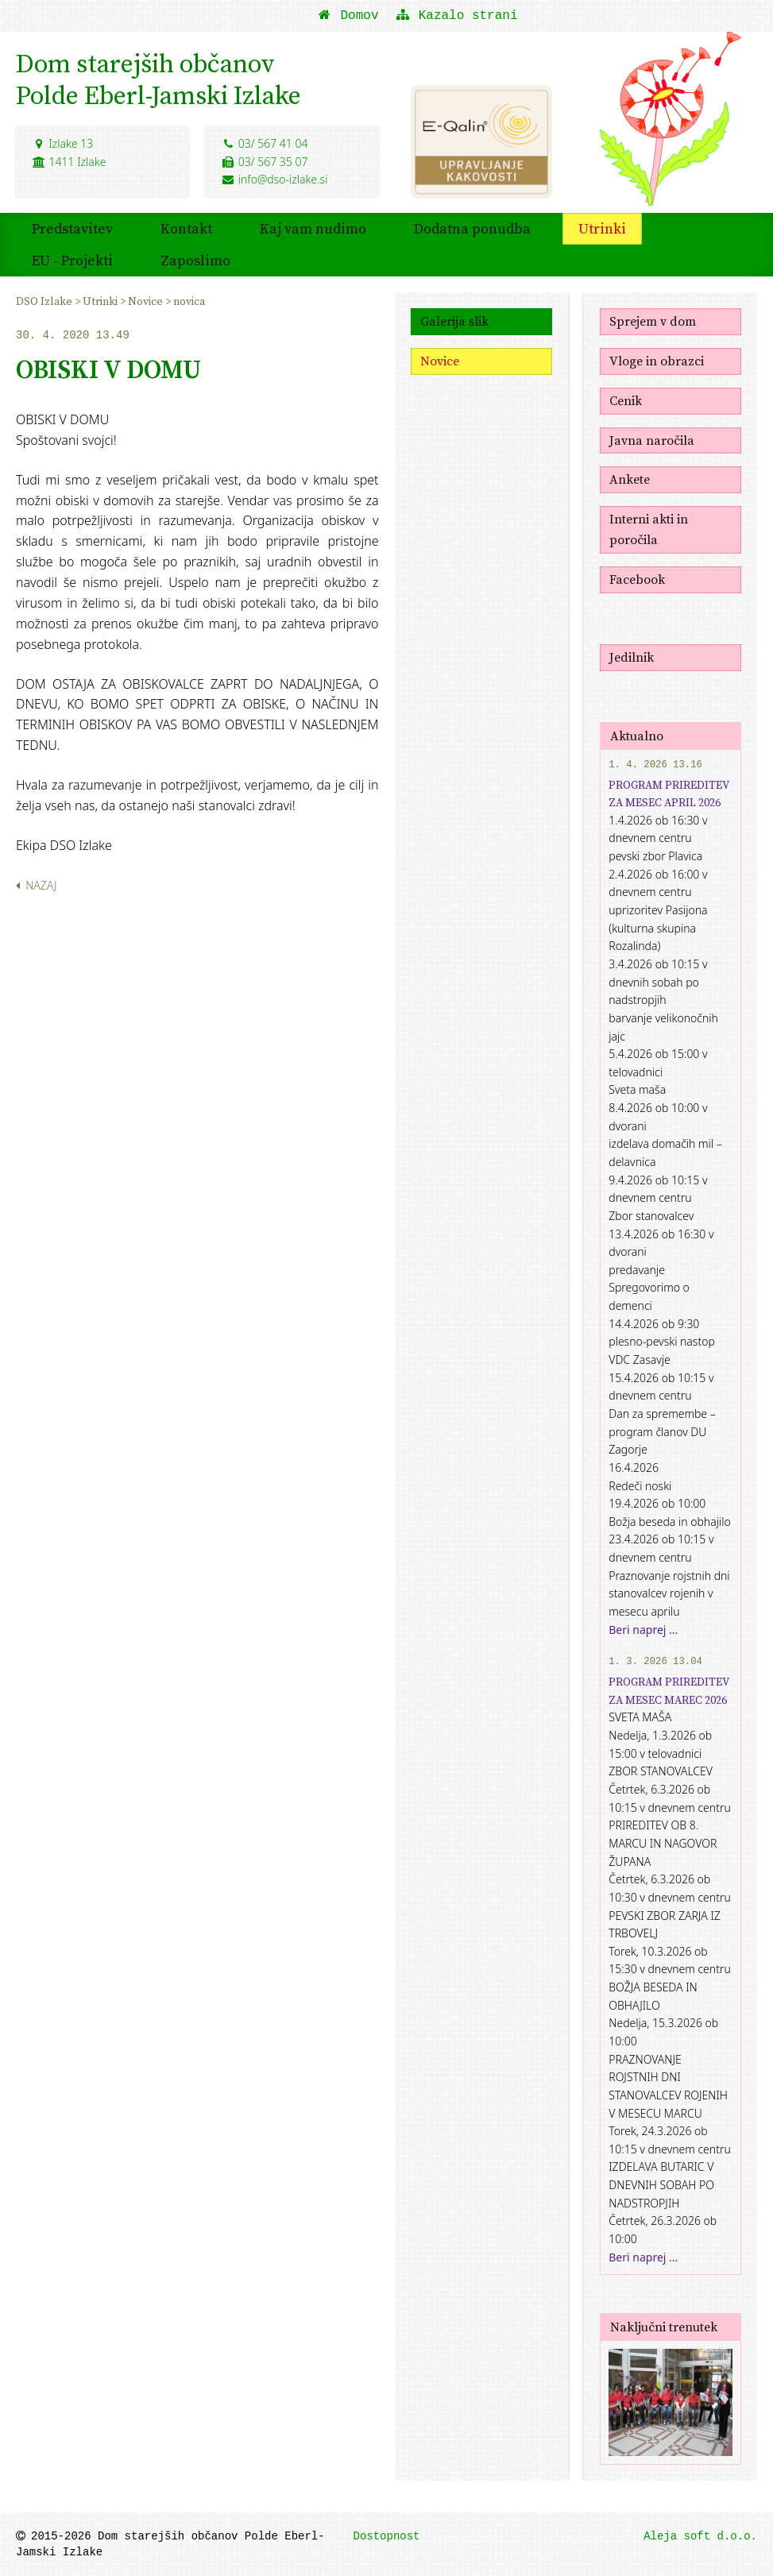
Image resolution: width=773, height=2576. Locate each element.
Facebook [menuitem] (637, 579)
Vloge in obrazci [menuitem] (656, 360)
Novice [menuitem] (146, 301)
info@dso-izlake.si (274, 179)
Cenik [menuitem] (625, 400)
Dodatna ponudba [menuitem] (472, 228)
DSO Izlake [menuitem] (45, 301)
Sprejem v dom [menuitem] (652, 321)
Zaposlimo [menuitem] (195, 260)
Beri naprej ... (643, 1629)
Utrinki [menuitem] (602, 228)
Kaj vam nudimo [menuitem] (313, 228)
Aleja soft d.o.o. (700, 2536)
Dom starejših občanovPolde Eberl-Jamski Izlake (158, 79)
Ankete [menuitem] (629, 479)
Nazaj (36, 885)
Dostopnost (386, 2536)
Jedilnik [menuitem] (631, 657)
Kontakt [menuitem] (186, 228)
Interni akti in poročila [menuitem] (648, 529)
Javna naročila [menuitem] (651, 440)
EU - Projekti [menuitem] (72, 260)
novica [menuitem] (189, 301)
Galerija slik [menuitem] (454, 321)
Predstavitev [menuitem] (72, 228)
